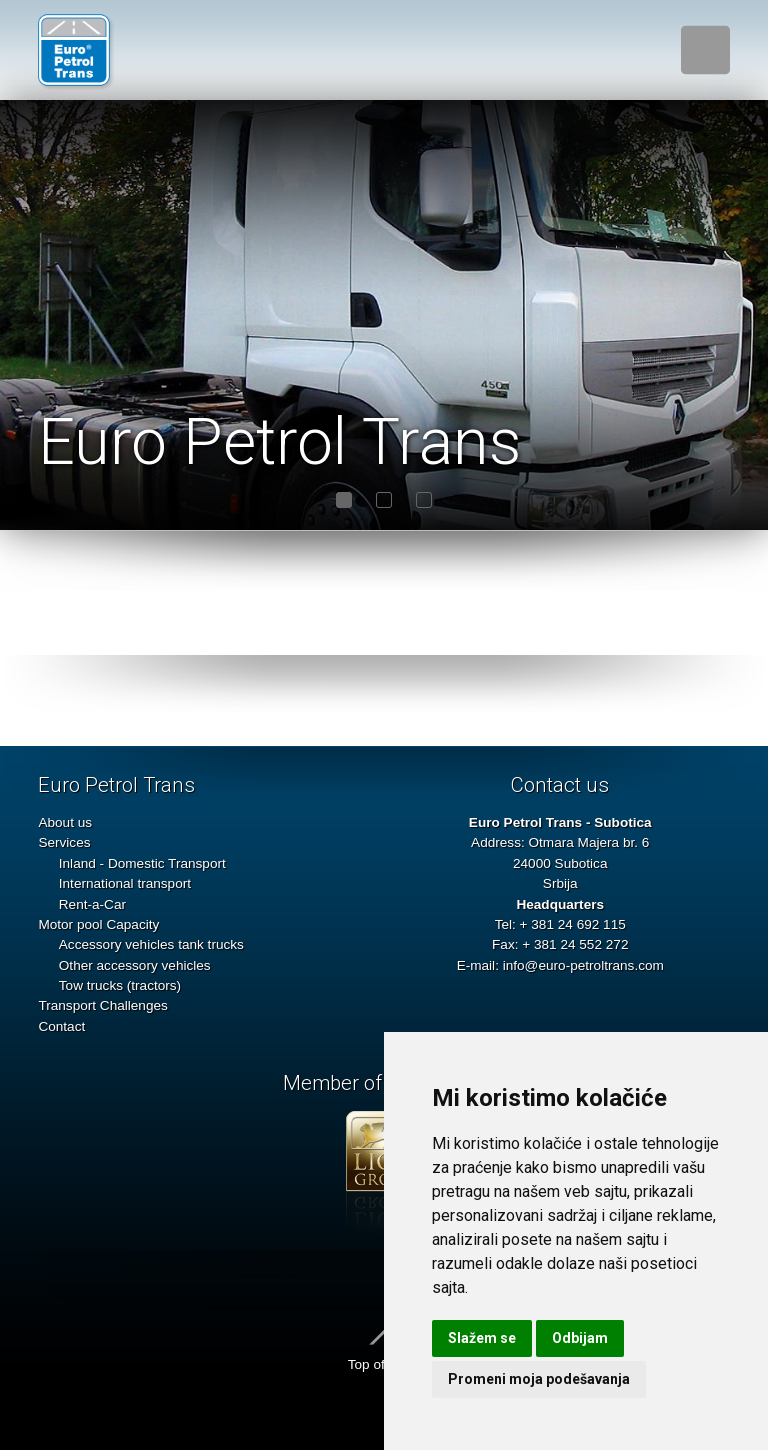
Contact (61, 1026)
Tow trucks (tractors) (120, 985)
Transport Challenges (102, 1005)
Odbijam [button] (580, 1338)
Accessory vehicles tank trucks (151, 944)
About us (65, 822)
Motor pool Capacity (98, 924)
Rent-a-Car (92, 904)
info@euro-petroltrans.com (583, 965)
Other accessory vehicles (135, 965)
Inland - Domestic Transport (142, 863)
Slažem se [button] (482, 1338)
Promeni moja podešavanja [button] (539, 1379)
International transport (125, 883)
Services (64, 842)
